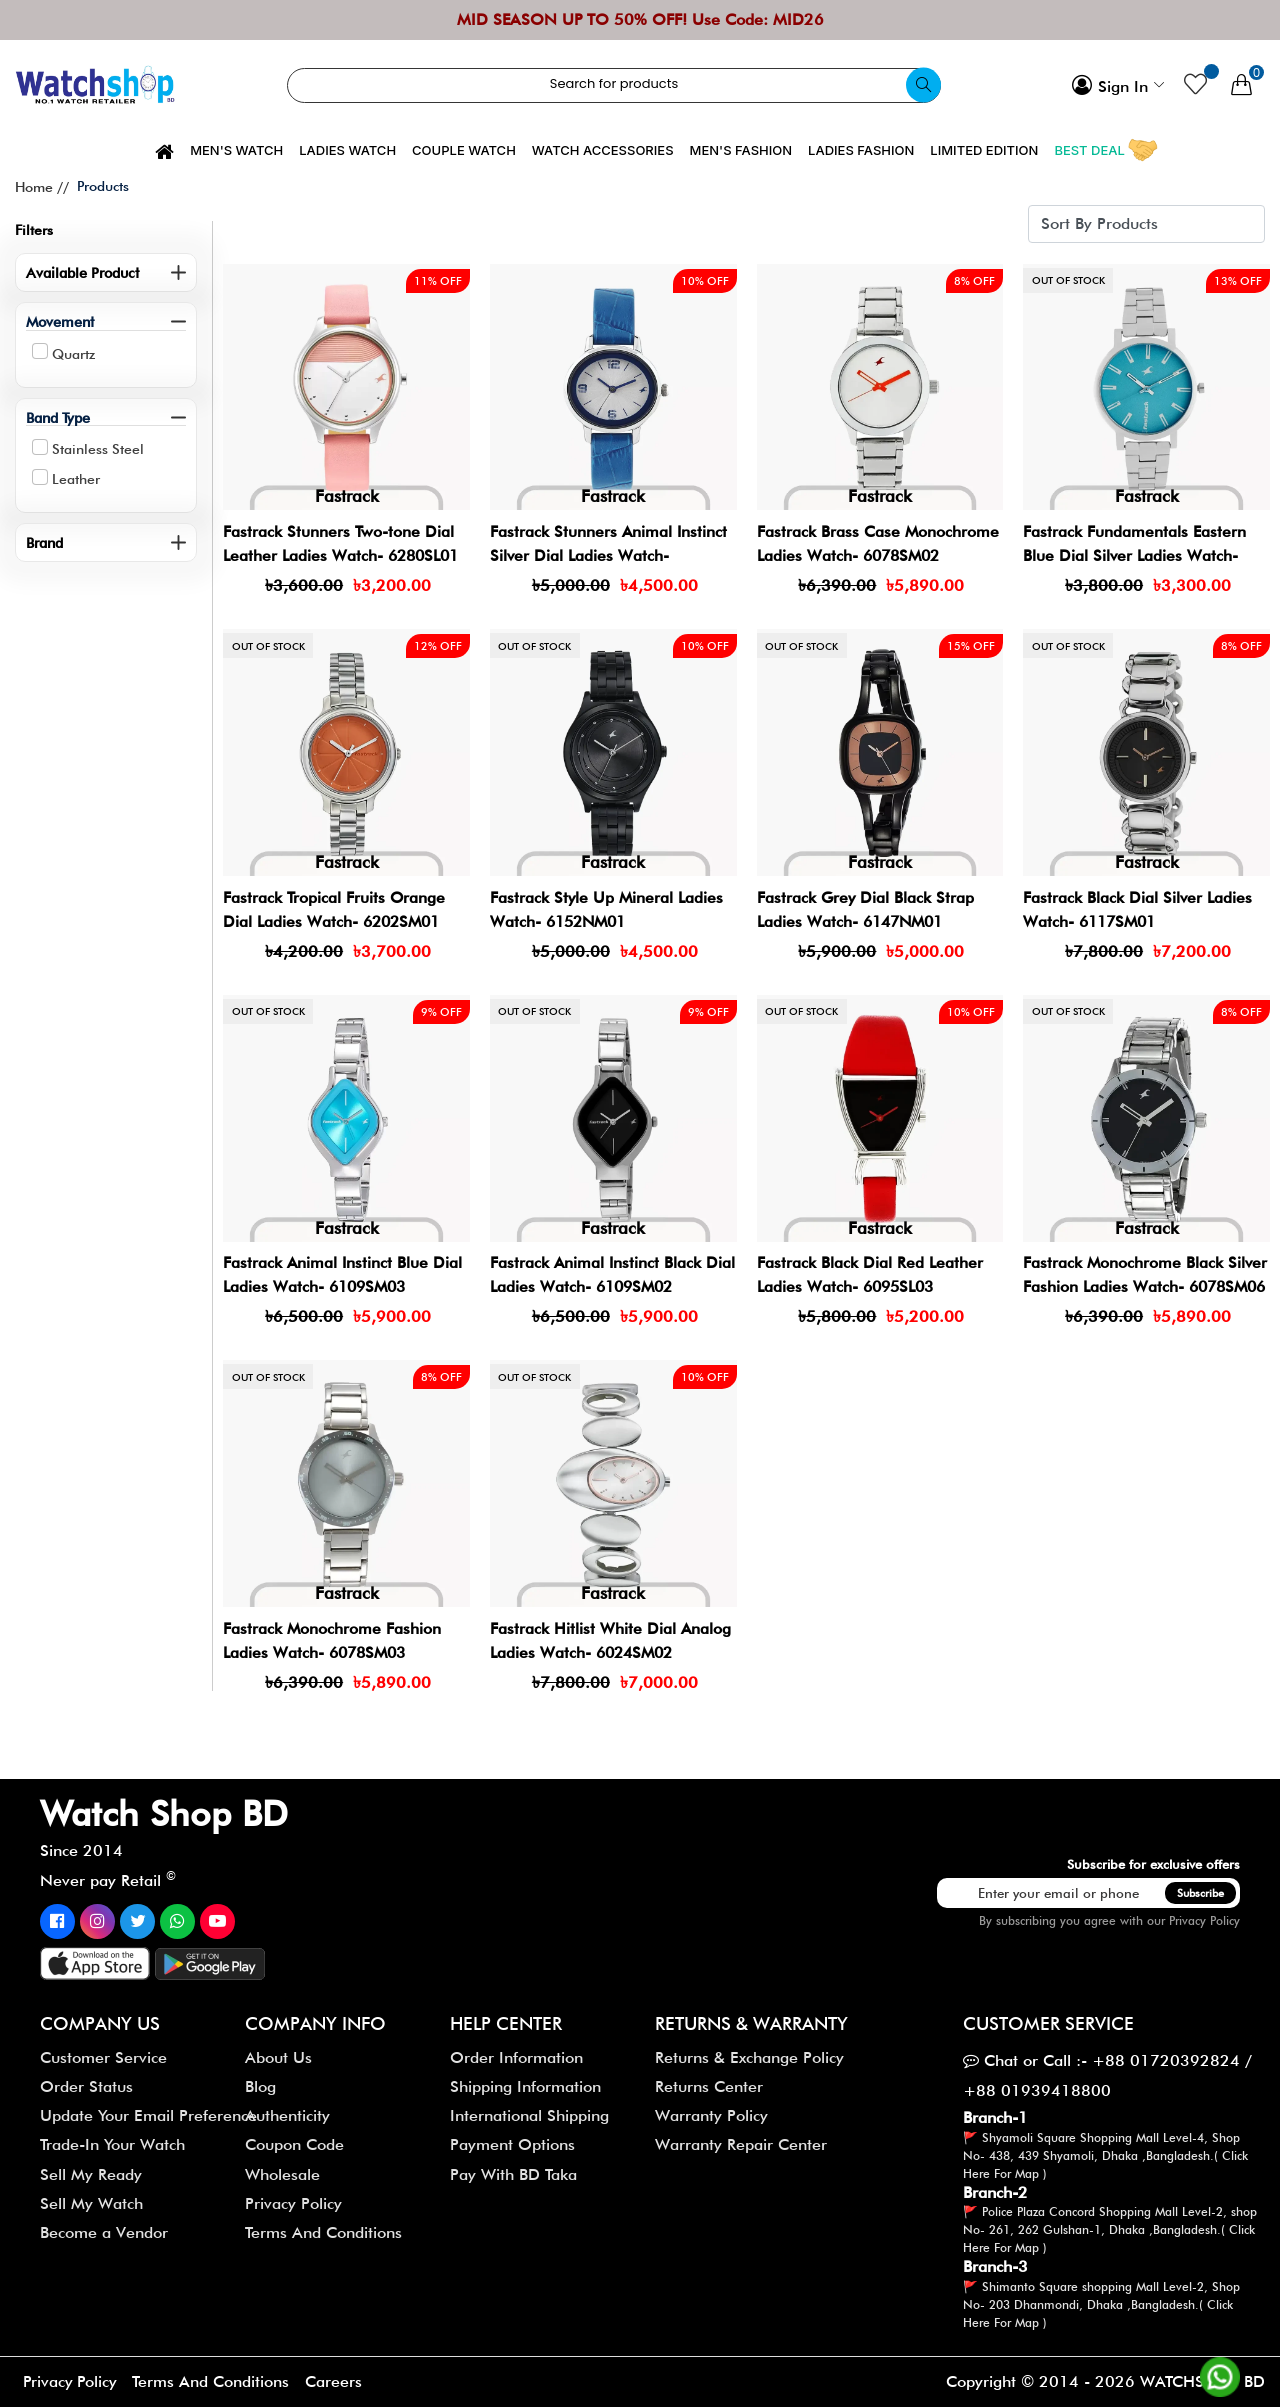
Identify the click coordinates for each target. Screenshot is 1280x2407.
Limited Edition (984, 150)
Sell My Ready (91, 2174)
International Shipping (529, 2115)
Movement (60, 321)
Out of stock (1068, 281)
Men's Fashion (741, 150)
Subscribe (1200, 1893)
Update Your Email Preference (148, 2115)
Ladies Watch (347, 150)
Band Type (58, 417)
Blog (260, 2086)
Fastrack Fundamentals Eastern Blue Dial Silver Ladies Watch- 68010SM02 (1135, 555)
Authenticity (287, 2115)
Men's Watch (236, 150)
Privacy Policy (1204, 1920)
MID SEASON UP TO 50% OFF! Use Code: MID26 (640, 19)
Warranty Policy (711, 2115)
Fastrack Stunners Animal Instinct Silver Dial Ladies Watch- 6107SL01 (609, 555)
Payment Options (512, 2144)
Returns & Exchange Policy (749, 2057)
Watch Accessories (603, 150)
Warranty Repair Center (741, 2144)
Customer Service (103, 2057)
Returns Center (709, 2086)
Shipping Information (525, 2086)
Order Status (86, 2086)
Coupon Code (294, 2144)
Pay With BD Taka (513, 2174)
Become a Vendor (104, 2232)
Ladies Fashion (861, 150)
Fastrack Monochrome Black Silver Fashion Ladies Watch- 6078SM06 (1146, 1286)
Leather (76, 479)
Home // (42, 187)
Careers (337, 2381)
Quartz (73, 354)
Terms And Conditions (323, 2232)
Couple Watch (464, 150)
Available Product (82, 272)
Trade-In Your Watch (112, 2144)
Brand (44, 542)
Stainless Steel (98, 449)
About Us (278, 2057)
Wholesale (282, 2174)
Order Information (516, 2057)
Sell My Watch (91, 2203)
